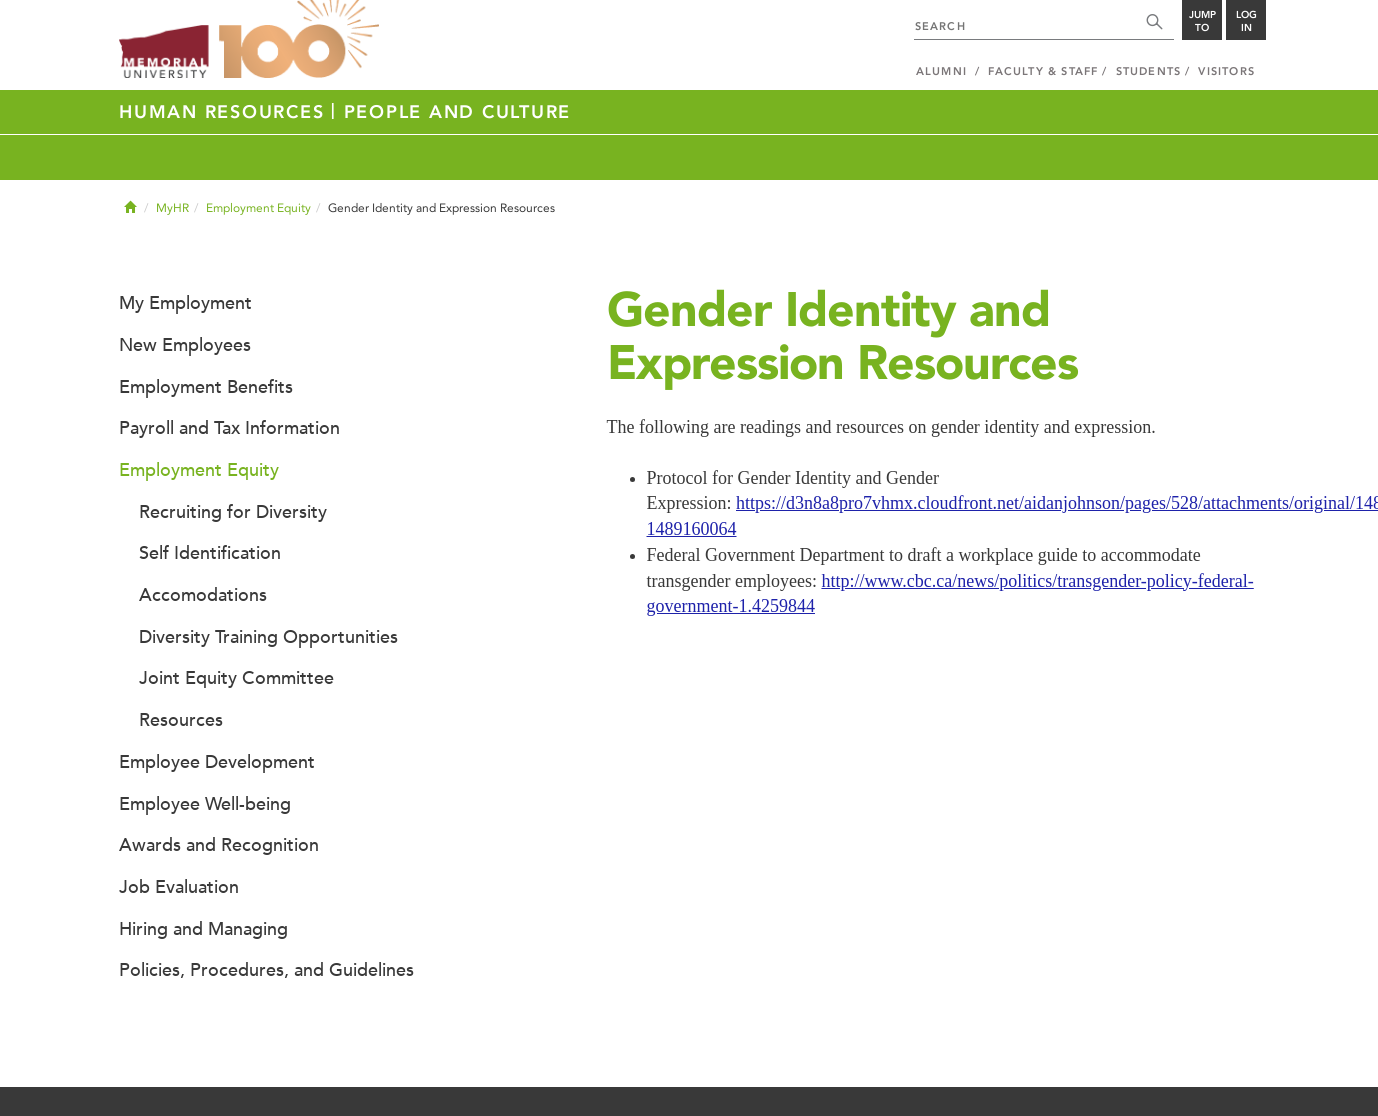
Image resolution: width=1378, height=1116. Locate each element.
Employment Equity (258, 208)
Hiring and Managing (203, 929)
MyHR (172, 208)
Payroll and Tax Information (229, 428)
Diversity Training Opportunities (268, 637)
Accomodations (203, 595)
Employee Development (217, 762)
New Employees (185, 345)
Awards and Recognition (219, 845)
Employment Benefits (206, 387)
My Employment (185, 303)
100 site (299, 40)
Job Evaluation (179, 887)
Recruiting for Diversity (233, 512)
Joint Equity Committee (236, 678)
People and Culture (458, 112)
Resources (181, 720)
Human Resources (225, 112)
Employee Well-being (205, 804)
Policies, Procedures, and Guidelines (266, 970)
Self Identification (210, 553)
